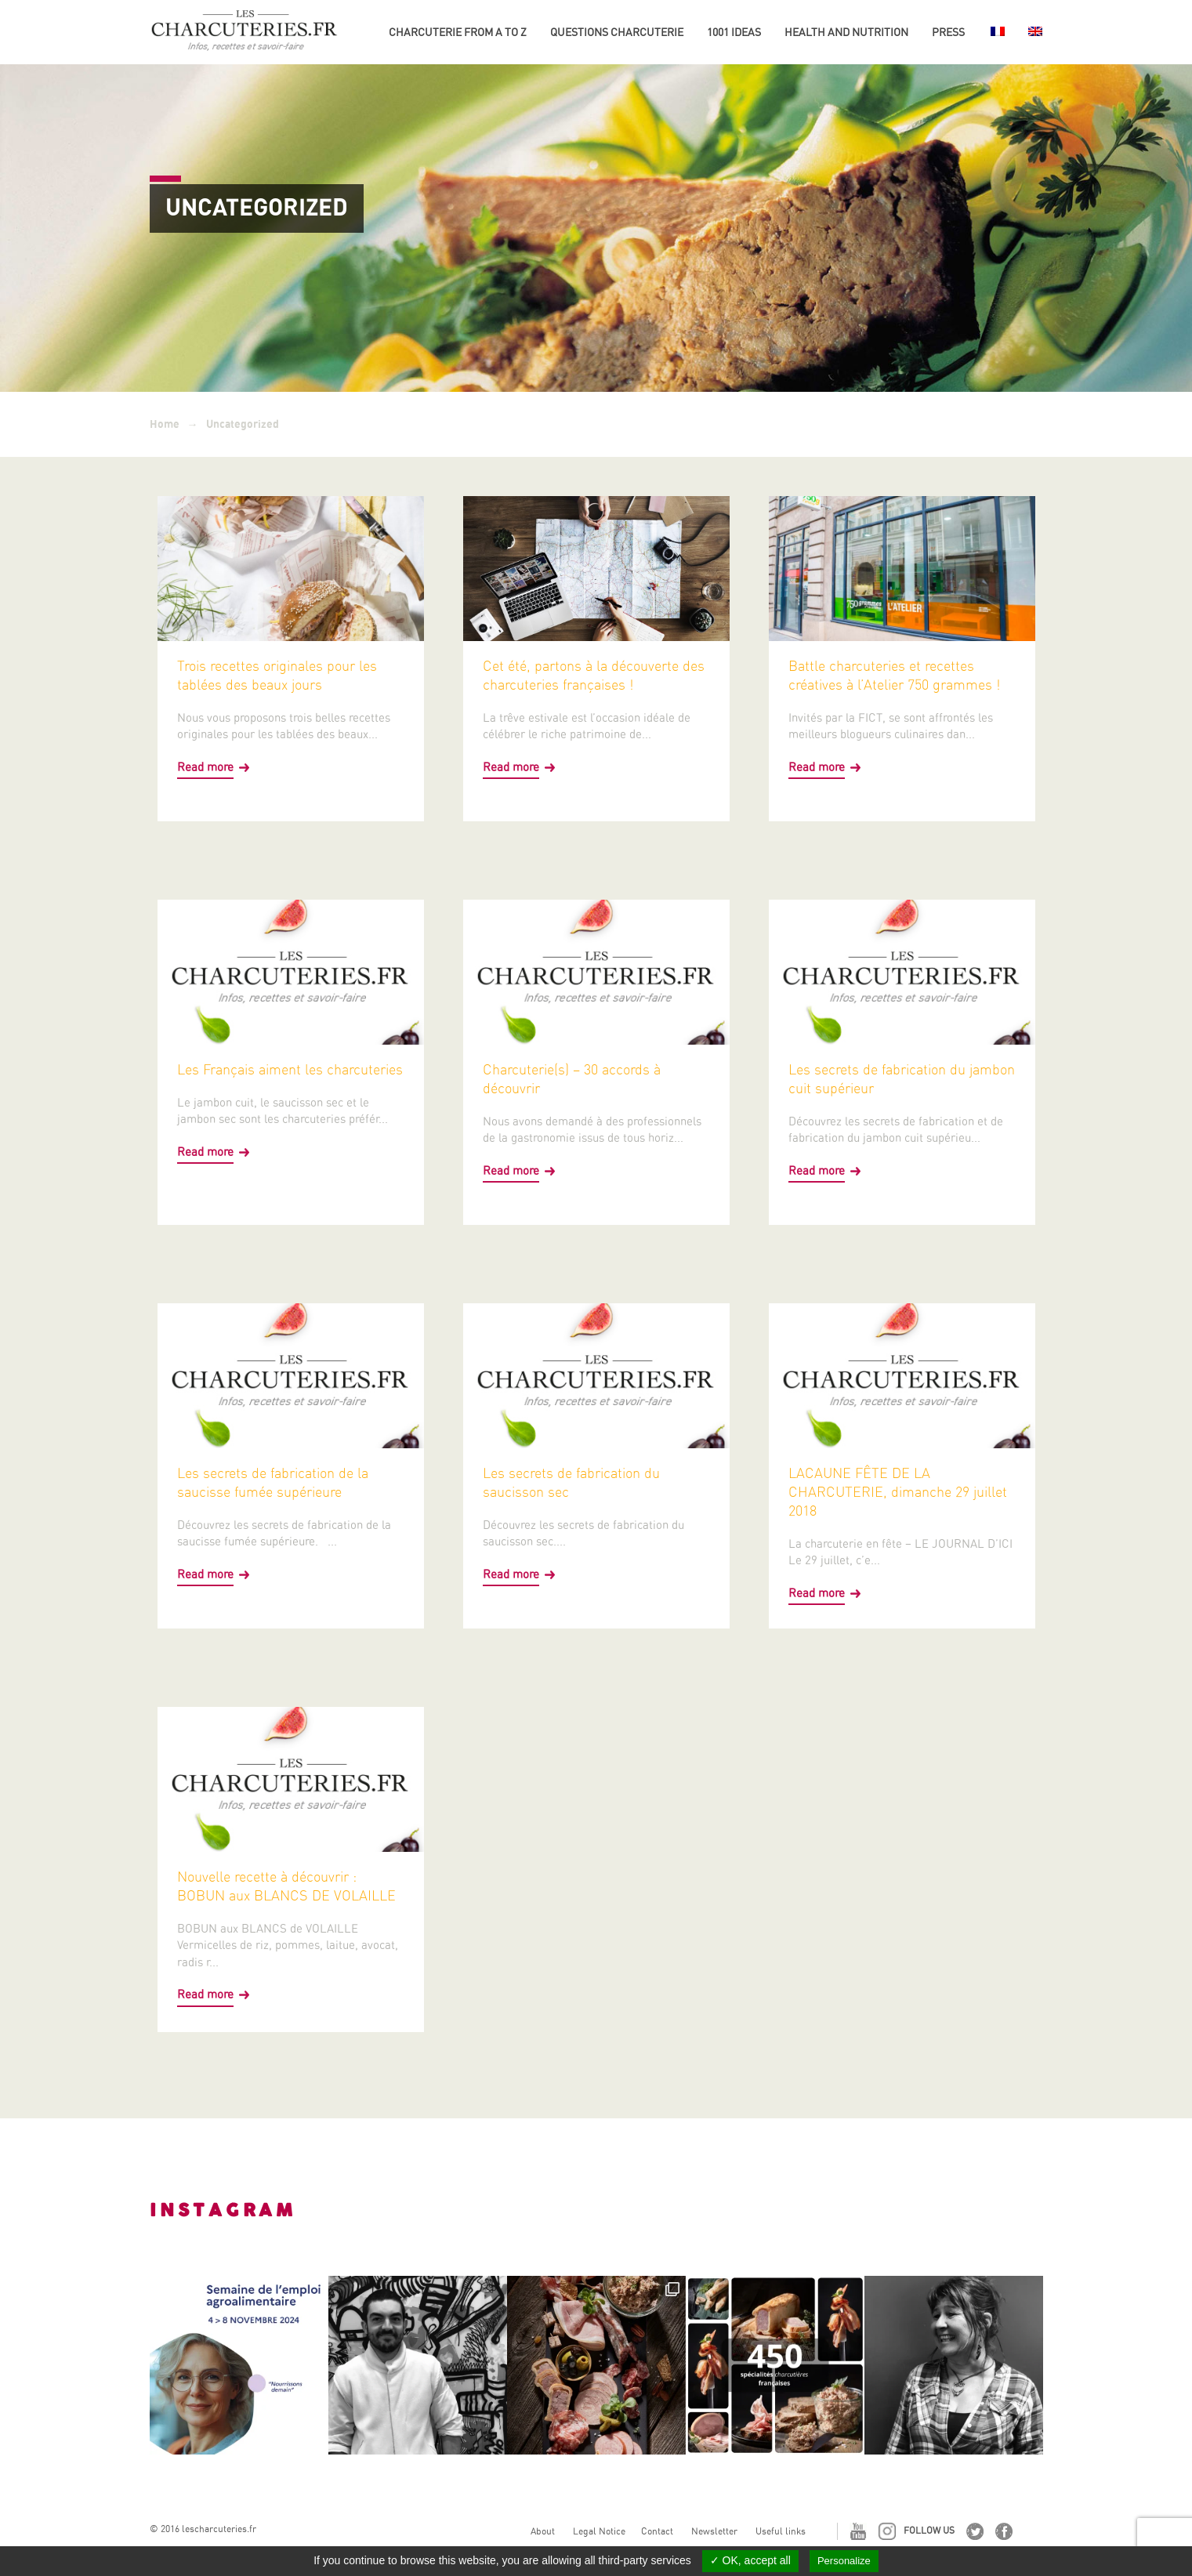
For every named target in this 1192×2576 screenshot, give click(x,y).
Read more (205, 767)
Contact (657, 2531)
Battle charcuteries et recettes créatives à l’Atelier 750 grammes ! (894, 675)
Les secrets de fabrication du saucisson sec (571, 1482)
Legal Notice (599, 2531)
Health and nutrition (846, 32)
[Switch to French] (996, 38)
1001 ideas (734, 32)
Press (948, 32)
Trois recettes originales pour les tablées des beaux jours (277, 675)
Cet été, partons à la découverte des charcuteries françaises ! (594, 675)
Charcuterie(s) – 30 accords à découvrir (572, 1078)
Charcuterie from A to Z (458, 32)
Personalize (844, 2561)
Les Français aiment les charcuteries (290, 1069)
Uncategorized (242, 424)
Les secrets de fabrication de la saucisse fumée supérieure (272, 1482)
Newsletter (714, 2531)
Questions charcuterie (616, 32)
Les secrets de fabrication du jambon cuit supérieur (901, 1078)
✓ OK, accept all (750, 2560)
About (543, 2531)
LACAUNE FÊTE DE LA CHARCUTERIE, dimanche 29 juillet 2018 (897, 1492)
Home (164, 424)
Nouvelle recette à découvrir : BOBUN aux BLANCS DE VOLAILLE (286, 1886)
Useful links (780, 2531)
